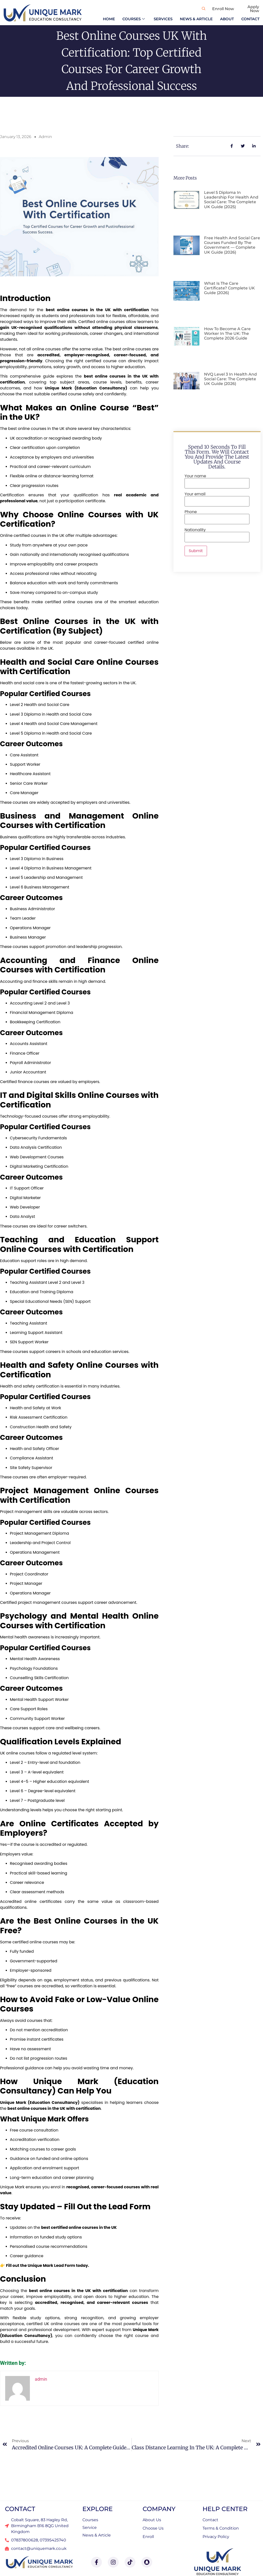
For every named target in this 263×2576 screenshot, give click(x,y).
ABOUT (227, 19)
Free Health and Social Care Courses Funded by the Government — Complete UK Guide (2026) (232, 245)
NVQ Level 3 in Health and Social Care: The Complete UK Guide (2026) (230, 379)
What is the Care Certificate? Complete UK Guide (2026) (229, 288)
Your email (217, 498)
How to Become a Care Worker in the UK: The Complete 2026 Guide (227, 333)
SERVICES (163, 19)
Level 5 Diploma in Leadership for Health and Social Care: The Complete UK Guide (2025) (231, 199)
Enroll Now (223, 8)
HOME (109, 19)
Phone (217, 516)
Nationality (217, 534)
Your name (217, 480)
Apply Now (253, 8)
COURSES (133, 19)
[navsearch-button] (203, 9)
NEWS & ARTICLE (196, 19)
